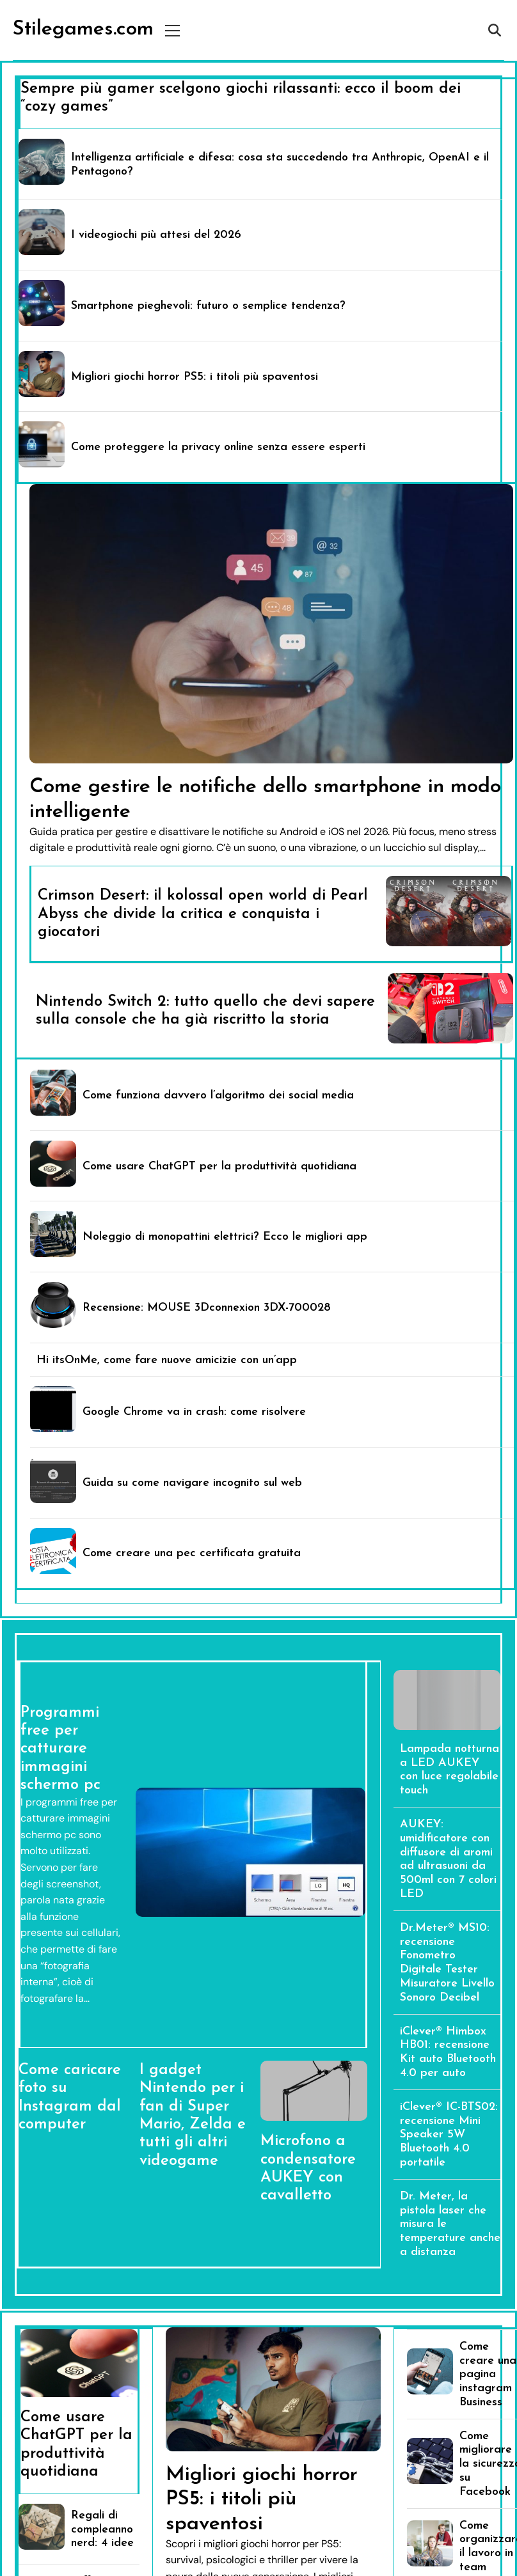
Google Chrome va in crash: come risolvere (194, 1412)
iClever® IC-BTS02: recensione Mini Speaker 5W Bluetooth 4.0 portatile (449, 2135)
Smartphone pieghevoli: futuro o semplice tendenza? (208, 306)
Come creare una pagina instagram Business (487, 2374)
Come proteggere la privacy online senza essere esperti (218, 447)
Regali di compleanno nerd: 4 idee (102, 2530)
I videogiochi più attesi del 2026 (156, 235)
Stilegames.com (83, 29)
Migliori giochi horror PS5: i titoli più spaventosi (194, 377)
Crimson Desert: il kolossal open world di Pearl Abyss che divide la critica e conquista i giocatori (203, 914)
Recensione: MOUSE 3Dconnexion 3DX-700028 (207, 1308)
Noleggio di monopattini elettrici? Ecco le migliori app (225, 1237)
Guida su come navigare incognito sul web (192, 1483)
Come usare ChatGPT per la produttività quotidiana (219, 1166)
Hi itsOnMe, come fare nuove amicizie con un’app (166, 1360)
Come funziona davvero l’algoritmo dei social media (218, 1095)
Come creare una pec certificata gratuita (192, 1553)
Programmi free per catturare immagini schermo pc (60, 1749)
